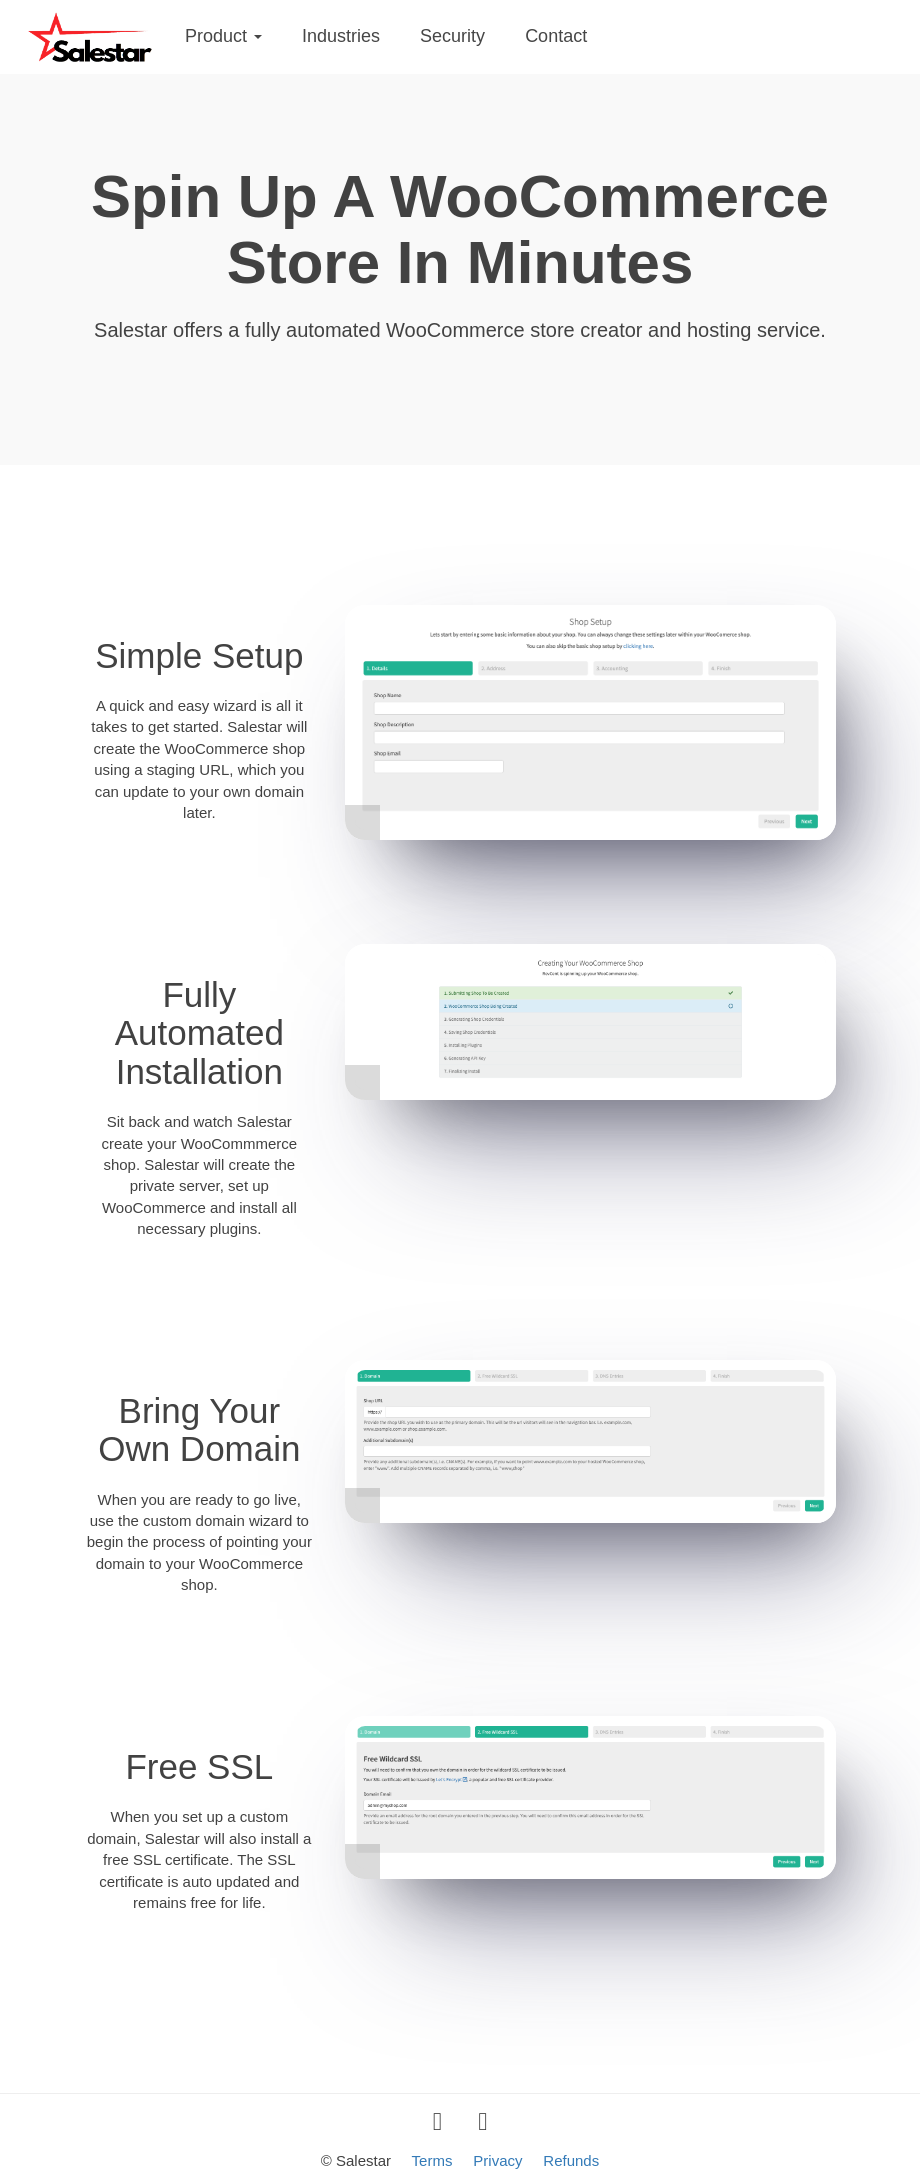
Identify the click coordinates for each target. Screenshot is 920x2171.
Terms (432, 2160)
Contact (556, 36)
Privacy (497, 2160)
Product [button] (223, 36)
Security (452, 36)
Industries (341, 36)
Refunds (571, 2160)
